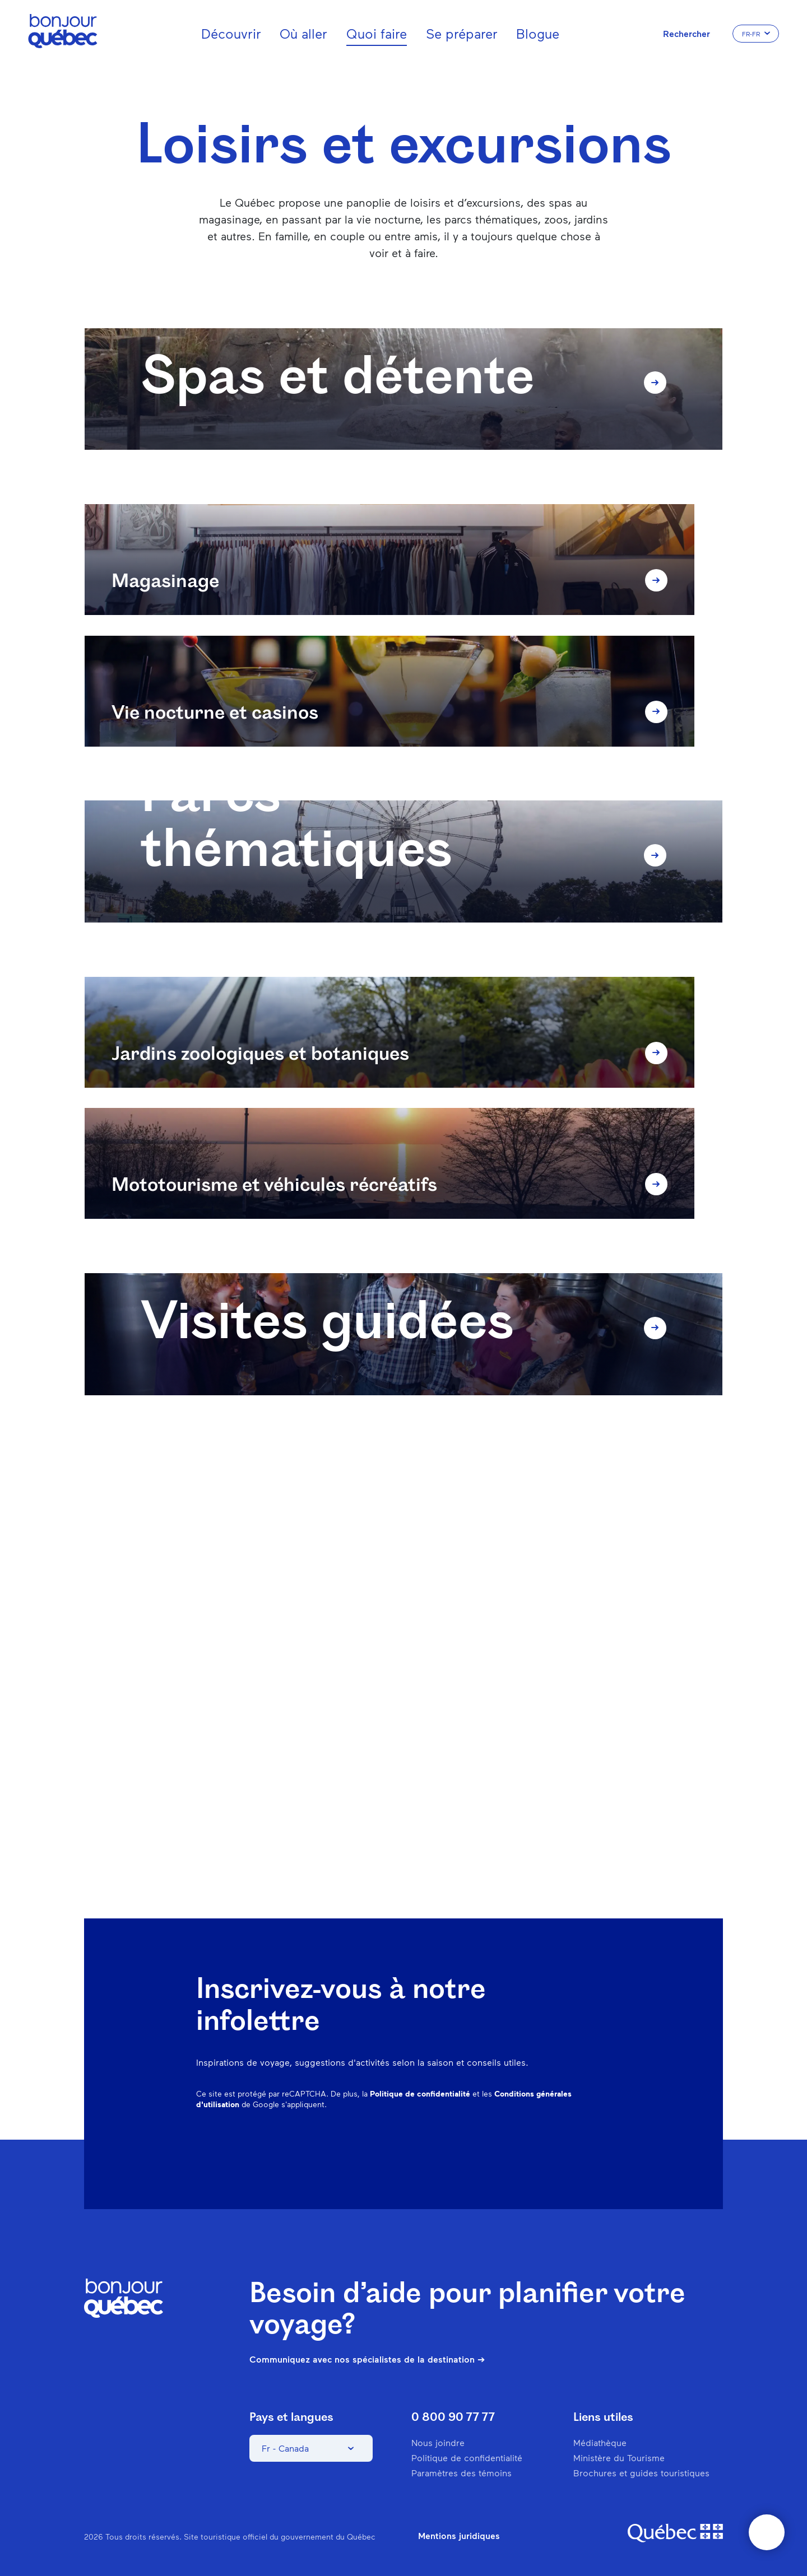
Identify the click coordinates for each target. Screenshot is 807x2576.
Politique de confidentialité (420, 2093)
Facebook (457, 2146)
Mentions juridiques (459, 2536)
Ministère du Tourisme (619, 2457)
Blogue (537, 33)
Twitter (574, 2146)
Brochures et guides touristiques (641, 2472)
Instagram (486, 2146)
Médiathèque (600, 2442)
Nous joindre (438, 2442)
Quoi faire (376, 33)
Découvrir (231, 33)
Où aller (303, 33)
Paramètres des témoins (461, 2472)
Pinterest (515, 2146)
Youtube (603, 2146)
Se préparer (462, 33)
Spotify (545, 2146)
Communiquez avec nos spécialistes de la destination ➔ (367, 2359)
